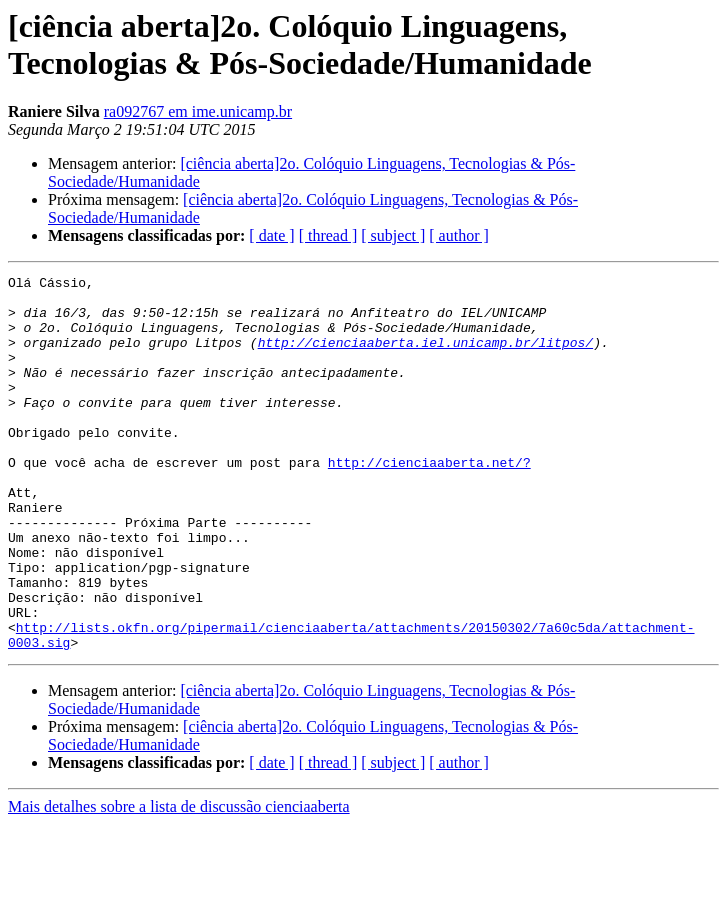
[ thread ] (328, 235)
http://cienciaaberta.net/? (429, 501)
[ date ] (271, 235)
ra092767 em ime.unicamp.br (198, 111)
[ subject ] (393, 235)
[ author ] (459, 235)
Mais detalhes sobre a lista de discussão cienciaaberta (179, 881)
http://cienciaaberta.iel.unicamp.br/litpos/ (425, 357)
